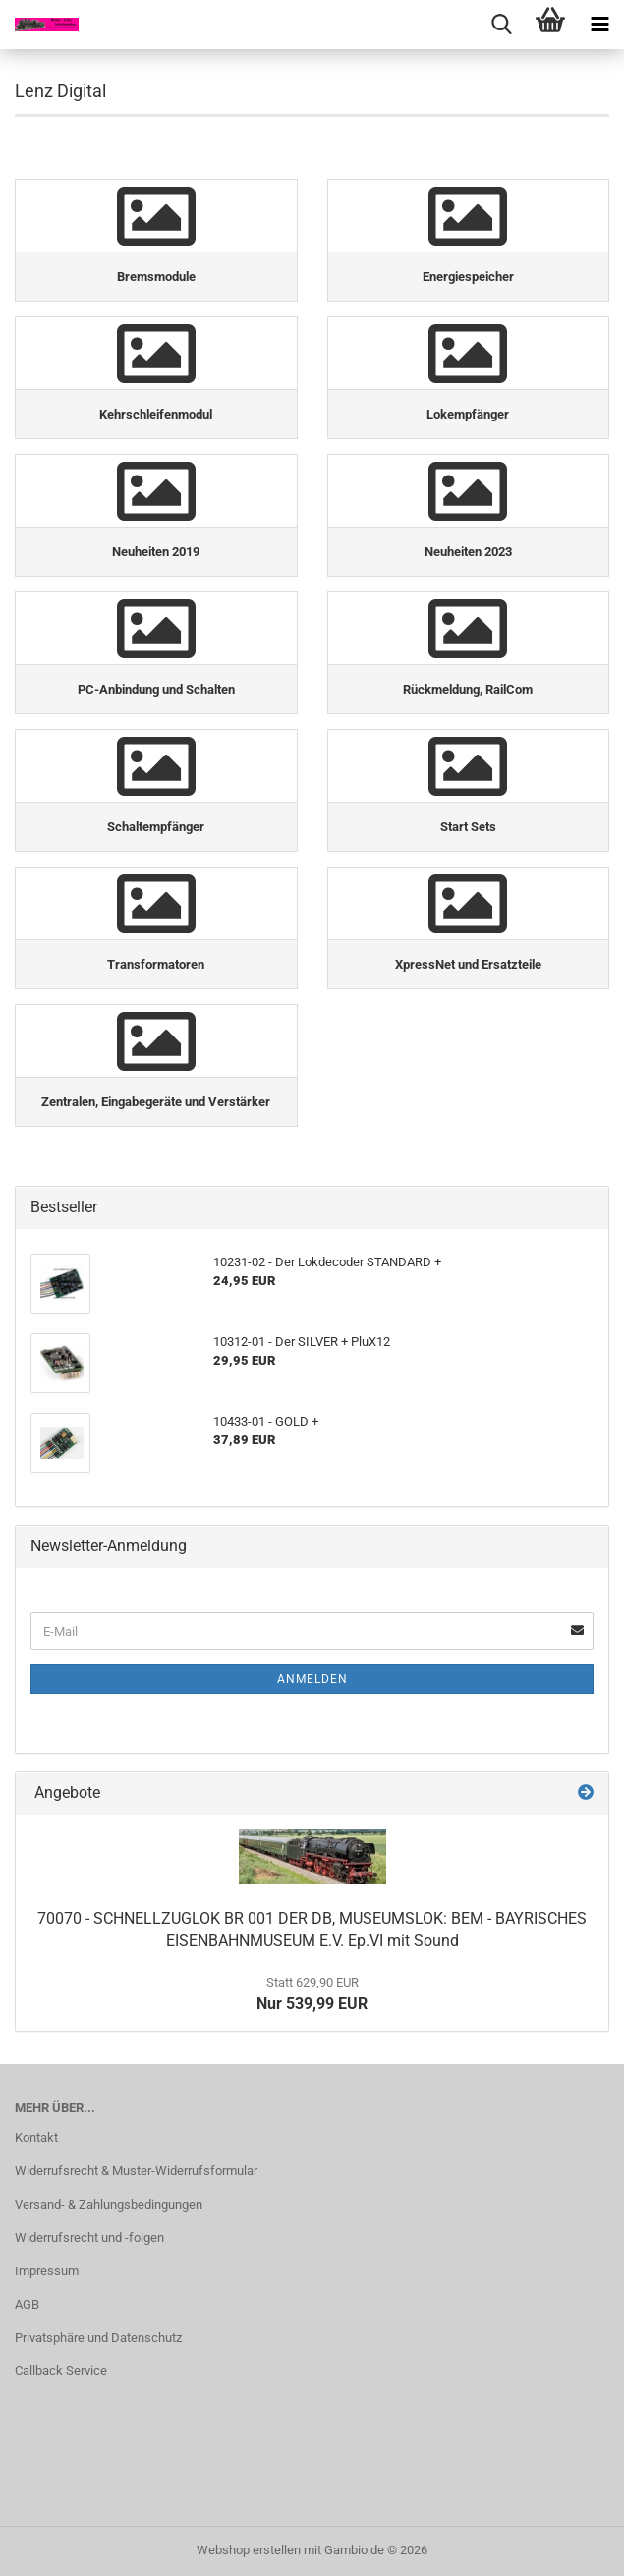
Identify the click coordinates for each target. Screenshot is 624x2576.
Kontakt (36, 2137)
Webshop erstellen (249, 2550)
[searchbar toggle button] (501, 24)
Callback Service (61, 2370)
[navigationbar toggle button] (599, 24)
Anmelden (312, 1679)
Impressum (47, 2271)
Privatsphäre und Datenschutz (98, 2337)
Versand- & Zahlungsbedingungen (108, 2204)
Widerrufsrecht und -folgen (89, 2237)
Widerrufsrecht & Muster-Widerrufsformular (136, 2170)
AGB (27, 2304)
